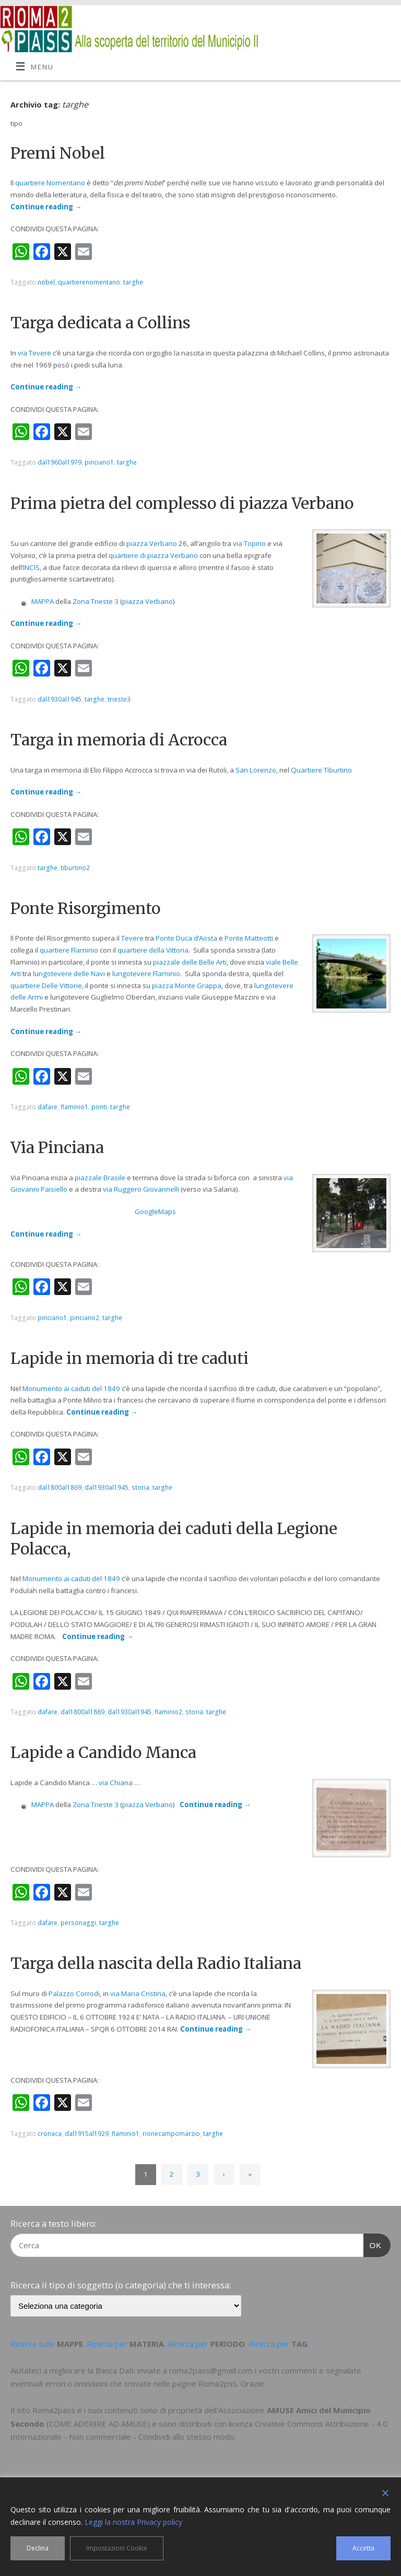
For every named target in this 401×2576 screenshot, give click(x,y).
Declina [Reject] (38, 2548)
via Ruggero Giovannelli (141, 1189)
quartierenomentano (89, 282)
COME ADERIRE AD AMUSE (98, 2423)
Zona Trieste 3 (96, 601)
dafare (47, 1106)
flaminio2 (168, 1711)
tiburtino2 (75, 867)
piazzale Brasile (100, 1177)
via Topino (249, 543)
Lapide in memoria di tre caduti (129, 1358)
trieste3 (119, 699)
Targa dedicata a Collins (100, 323)
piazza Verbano (151, 543)
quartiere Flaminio (69, 950)
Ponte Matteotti (249, 938)
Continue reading (45, 206)
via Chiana (116, 1782)
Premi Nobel (57, 153)
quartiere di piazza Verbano (153, 555)
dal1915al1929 (87, 2133)
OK (372, 2244)
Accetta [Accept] (363, 2548)
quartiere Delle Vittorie (46, 985)
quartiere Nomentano (50, 182)
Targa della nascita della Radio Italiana (155, 1963)
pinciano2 (84, 1317)
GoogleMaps (155, 1211)
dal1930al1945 (59, 699)
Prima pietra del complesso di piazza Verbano (181, 503)
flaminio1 (74, 1106)
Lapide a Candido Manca (103, 1752)
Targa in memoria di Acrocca (118, 740)
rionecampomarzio (171, 2133)
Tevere (132, 938)
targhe (133, 282)
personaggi (78, 1922)
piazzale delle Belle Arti (190, 962)
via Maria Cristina (138, 1993)
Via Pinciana (57, 1147)
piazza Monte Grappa (186, 985)
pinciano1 (99, 462)
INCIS (31, 567)
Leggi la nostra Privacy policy (133, 2522)
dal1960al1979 (59, 462)
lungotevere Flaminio (146, 973)
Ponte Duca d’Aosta (186, 938)
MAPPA (42, 601)
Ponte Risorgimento (85, 908)
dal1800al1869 (59, 1487)
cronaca (50, 2133)
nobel (46, 282)
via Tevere (34, 353)
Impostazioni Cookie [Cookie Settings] (116, 2548)
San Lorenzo (255, 770)
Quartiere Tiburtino (321, 770)
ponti (99, 1106)
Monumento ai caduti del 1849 (71, 1388)
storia (140, 1487)
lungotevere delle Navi (69, 973)
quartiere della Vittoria (152, 950)
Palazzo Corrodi (74, 1993)
